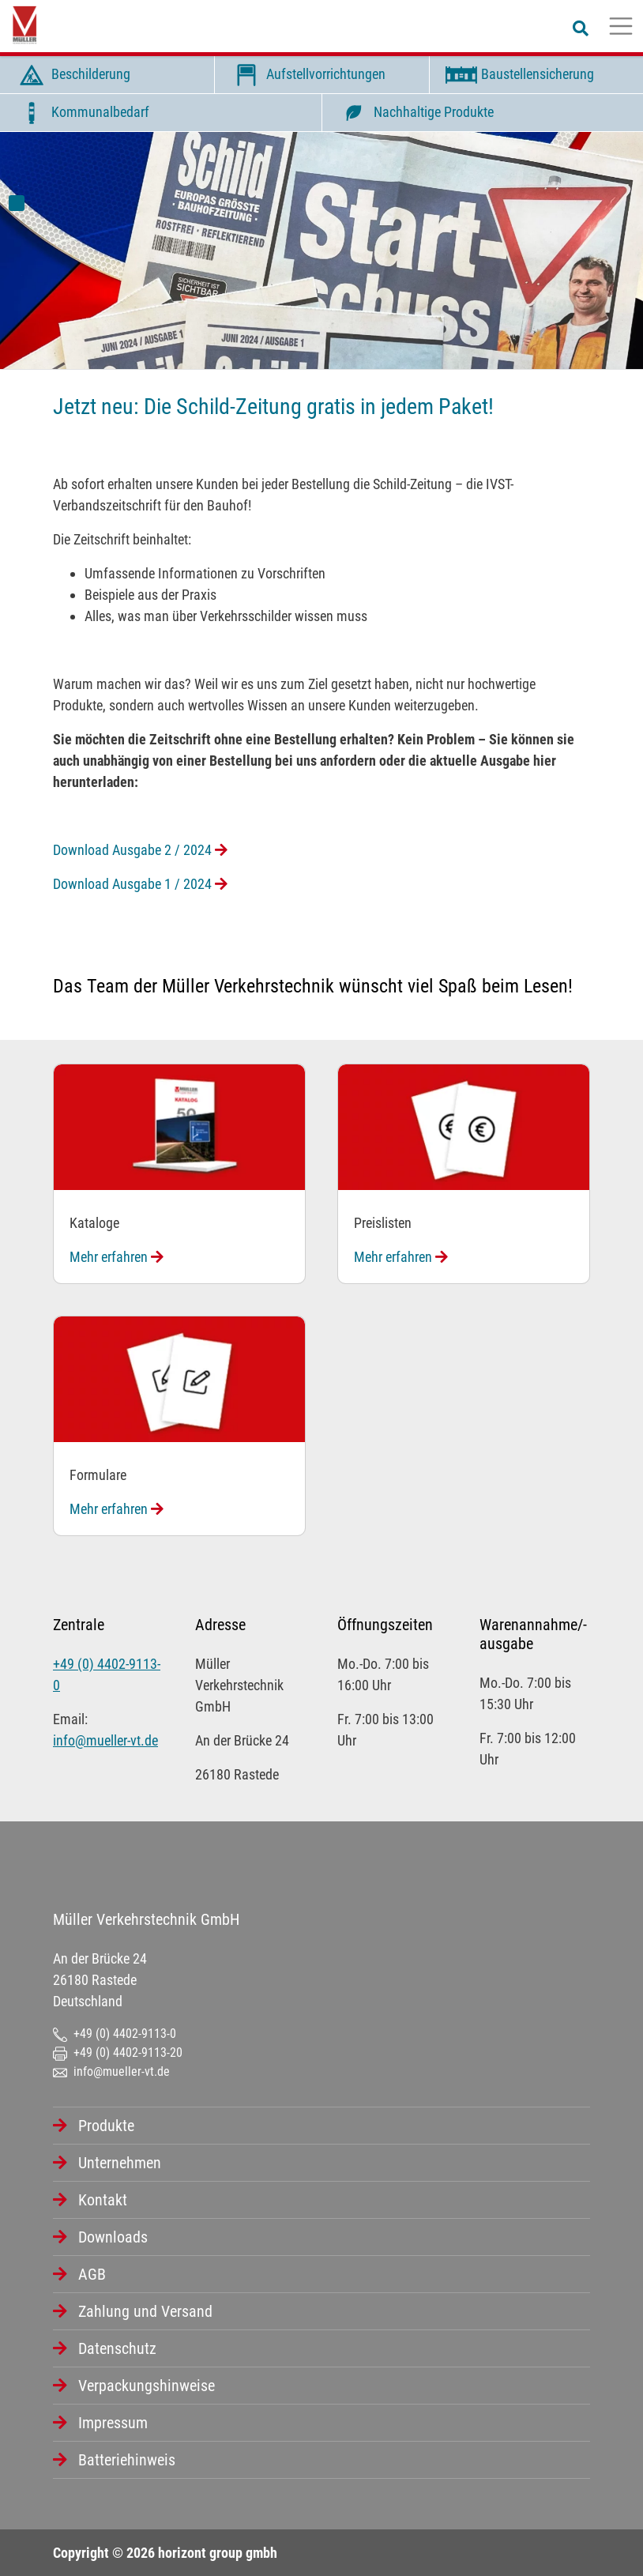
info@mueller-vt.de (105, 1740)
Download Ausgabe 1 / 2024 (140, 884)
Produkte (106, 2125)
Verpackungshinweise (146, 2385)
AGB (92, 2274)
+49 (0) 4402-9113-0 (114, 2033)
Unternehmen (119, 2162)
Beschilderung (71, 75)
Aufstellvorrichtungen (306, 75)
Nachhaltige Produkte (414, 113)
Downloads (113, 2237)
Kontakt (102, 2199)
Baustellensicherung (518, 75)
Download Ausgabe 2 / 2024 (140, 850)
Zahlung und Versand (145, 2311)
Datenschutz (117, 2348)
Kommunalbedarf (80, 113)
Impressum (113, 2422)
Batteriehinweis (126, 2459)
